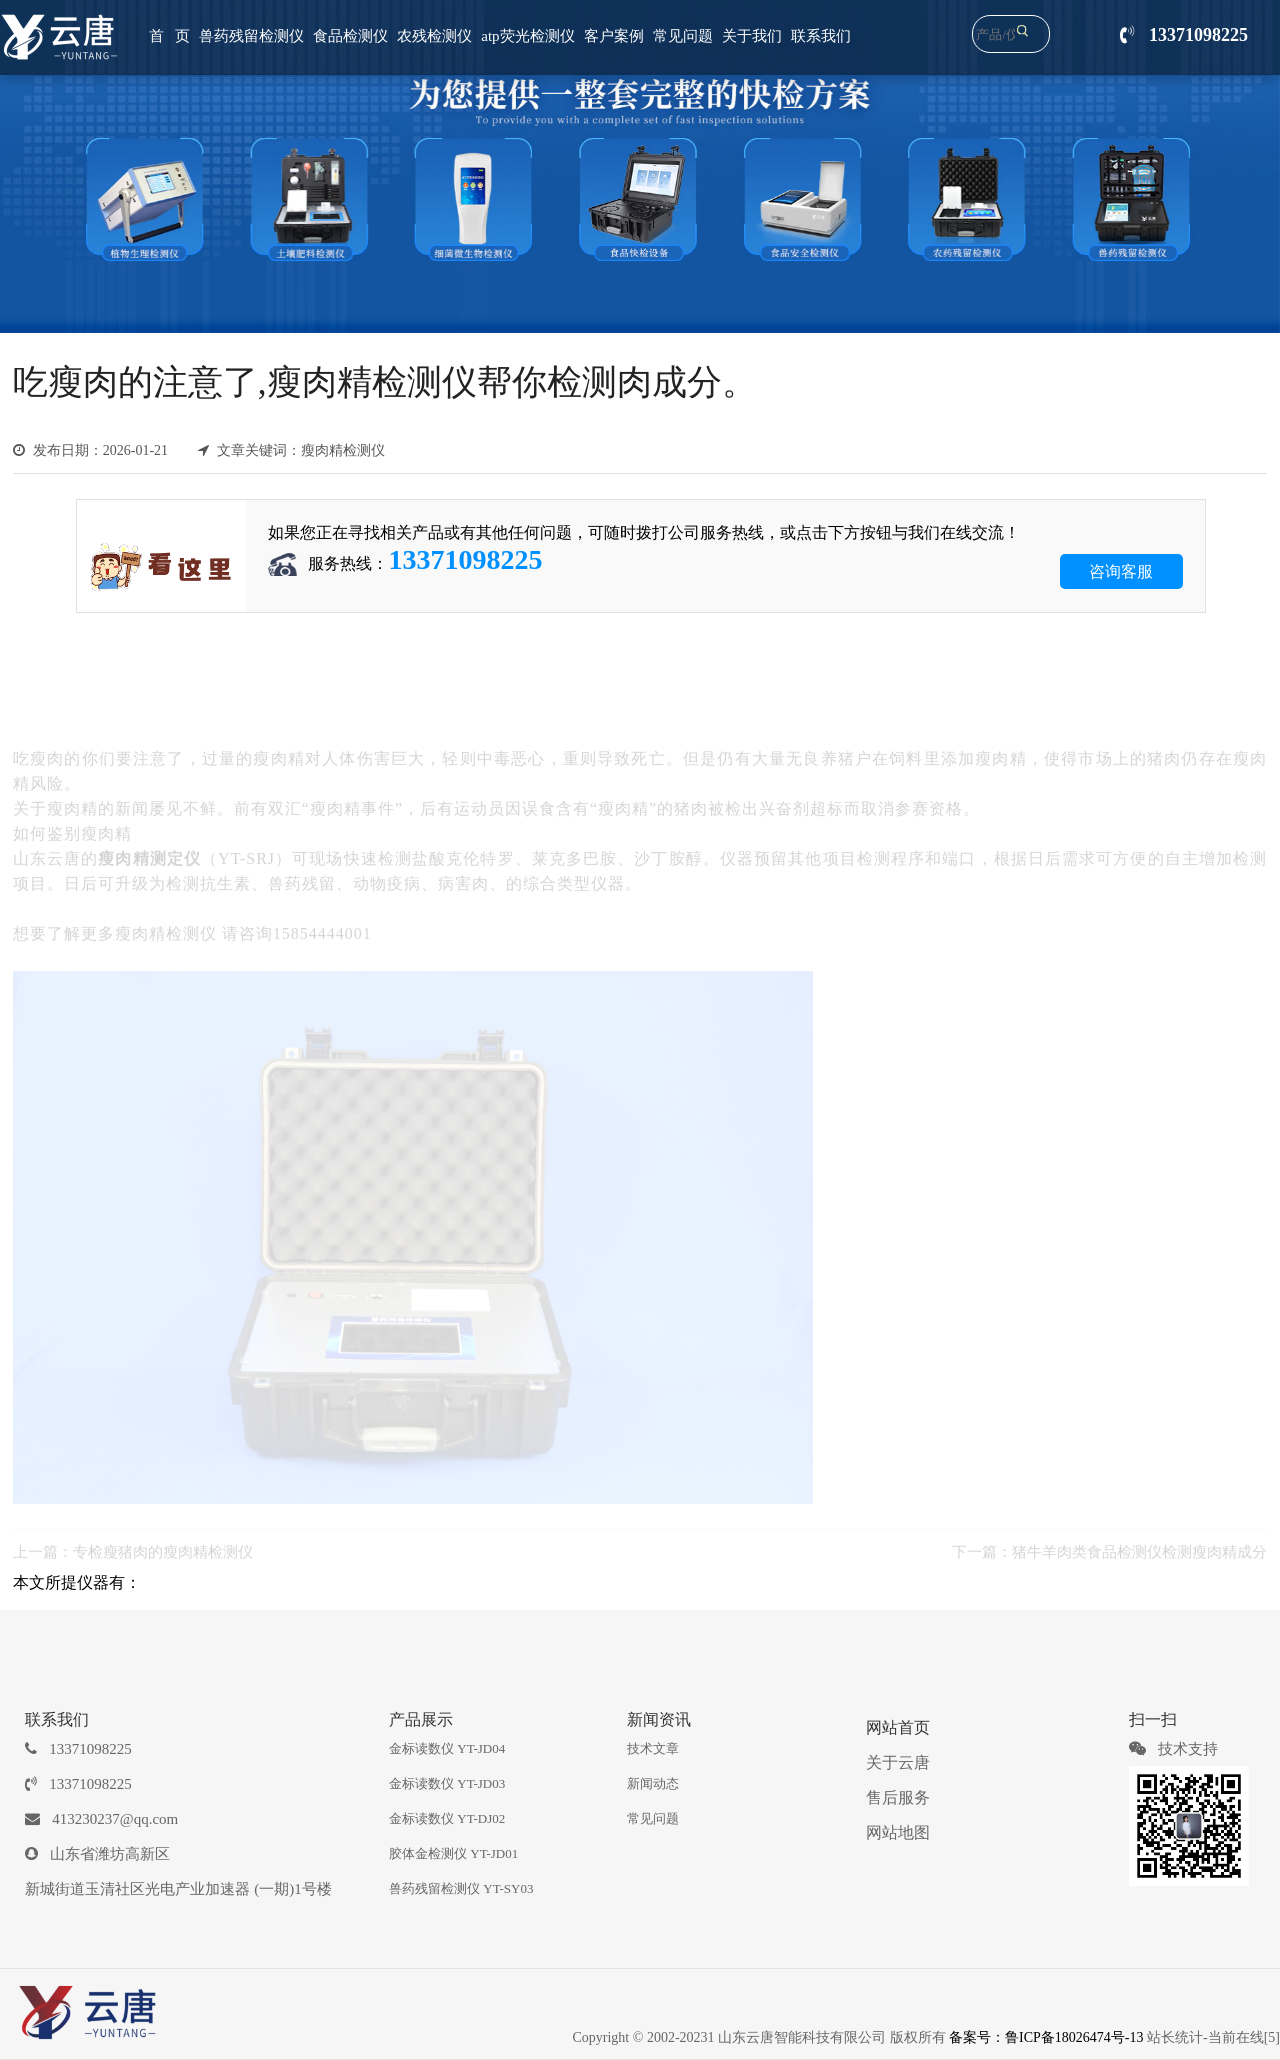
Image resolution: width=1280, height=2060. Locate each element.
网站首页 (898, 1727)
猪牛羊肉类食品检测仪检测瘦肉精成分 (1139, 1543)
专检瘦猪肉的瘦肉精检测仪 (163, 1543)
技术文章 (653, 1748)
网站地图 (898, 1832)
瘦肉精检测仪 (166, 923)
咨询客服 (1121, 571)
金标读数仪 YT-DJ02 (447, 1818)
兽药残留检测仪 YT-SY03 (461, 1888)
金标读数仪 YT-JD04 (447, 1748)
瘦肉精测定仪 (149, 848)
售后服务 (898, 1797)
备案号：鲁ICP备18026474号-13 (1046, 2037)
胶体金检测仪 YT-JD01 (453, 1853)
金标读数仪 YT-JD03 (447, 1783)
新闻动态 (653, 1783)
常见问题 (653, 1818)
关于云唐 (898, 1762)
